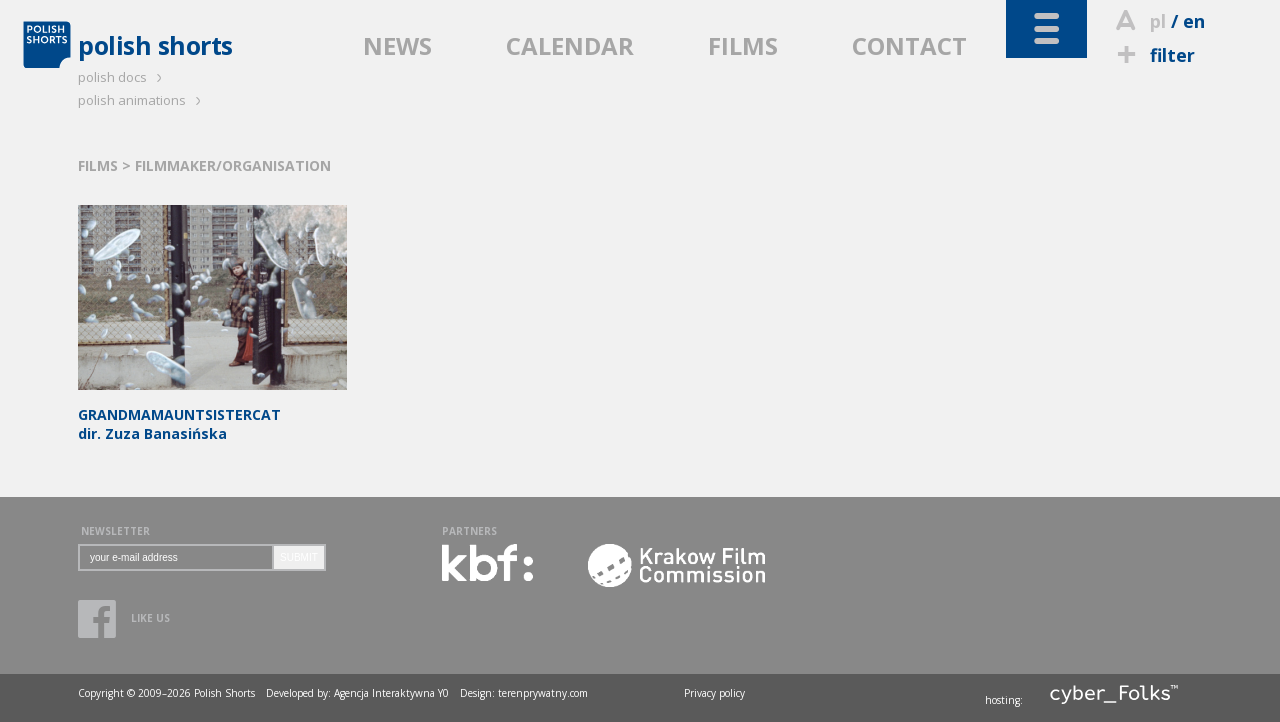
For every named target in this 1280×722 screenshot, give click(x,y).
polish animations (142, 100)
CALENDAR (570, 45)
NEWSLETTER (115, 531)
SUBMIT (299, 557)
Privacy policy (714, 693)
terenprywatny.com (543, 693)
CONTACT (909, 45)
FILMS (743, 45)
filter (1153, 55)
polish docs (123, 77)
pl (1158, 21)
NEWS (397, 45)
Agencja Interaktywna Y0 (391, 693)
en (1194, 21)
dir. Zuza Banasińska (212, 414)
